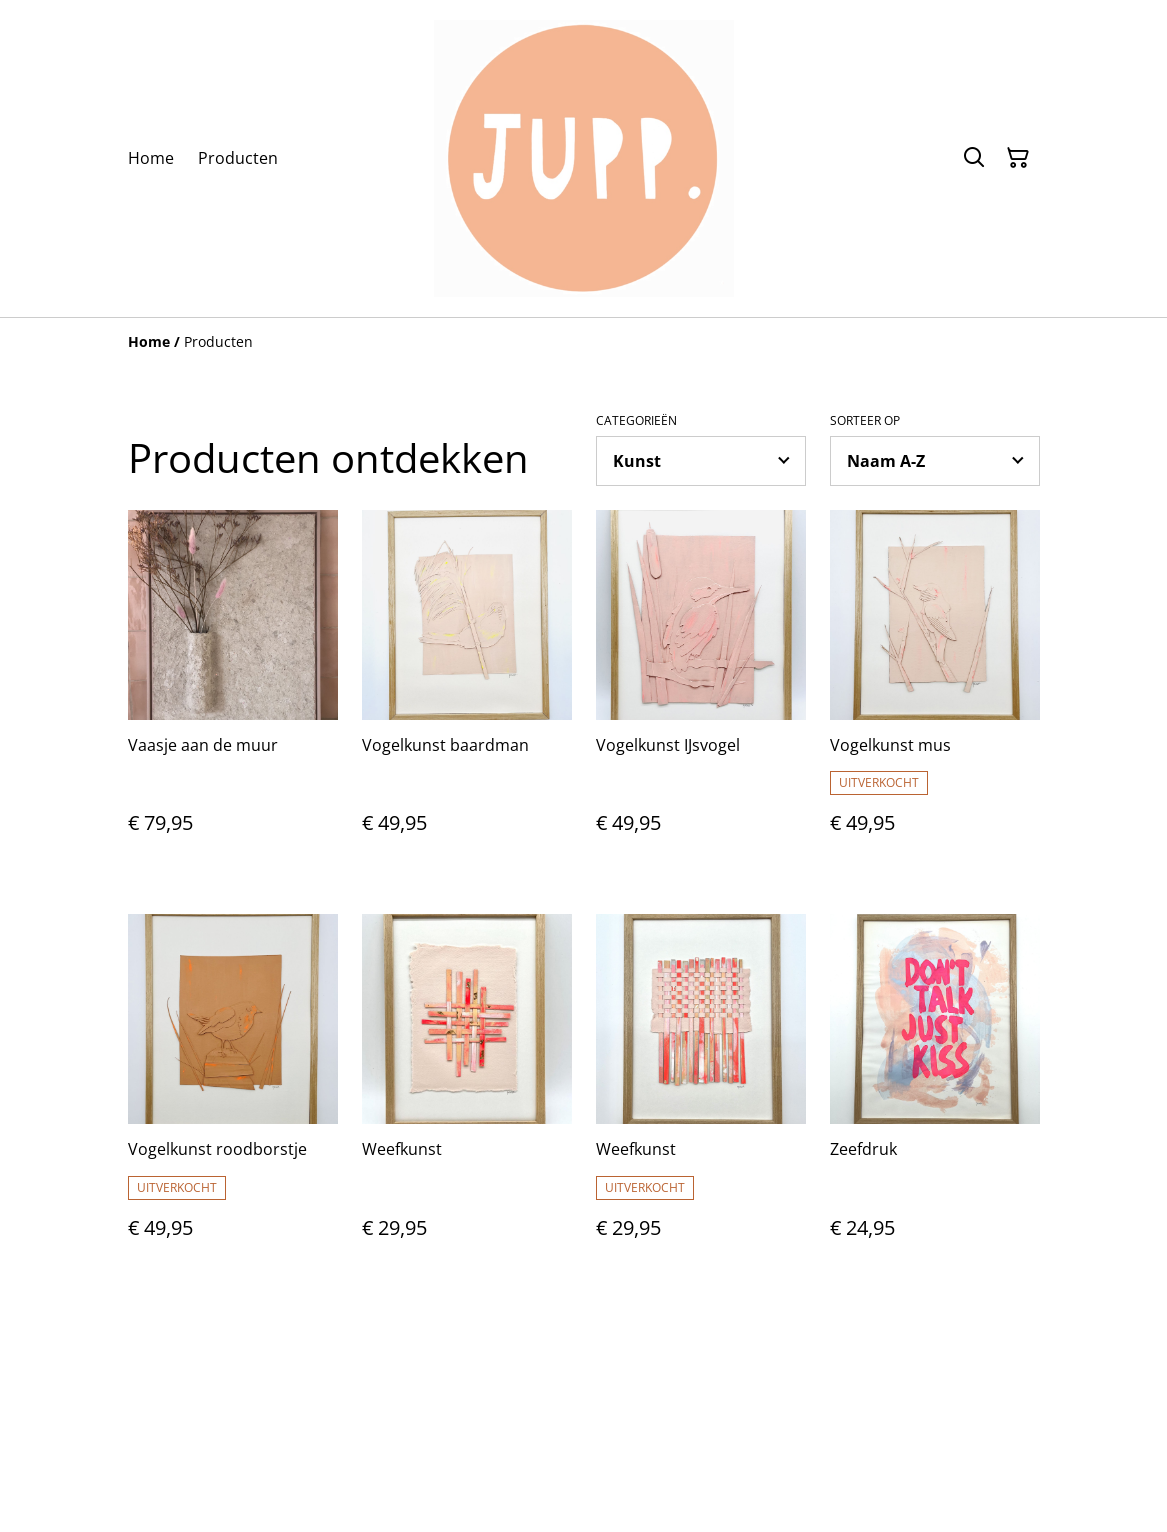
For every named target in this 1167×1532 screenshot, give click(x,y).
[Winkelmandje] (1018, 158)
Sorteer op (865, 421)
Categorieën (636, 421)
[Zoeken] (974, 158)
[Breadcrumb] (584, 342)
